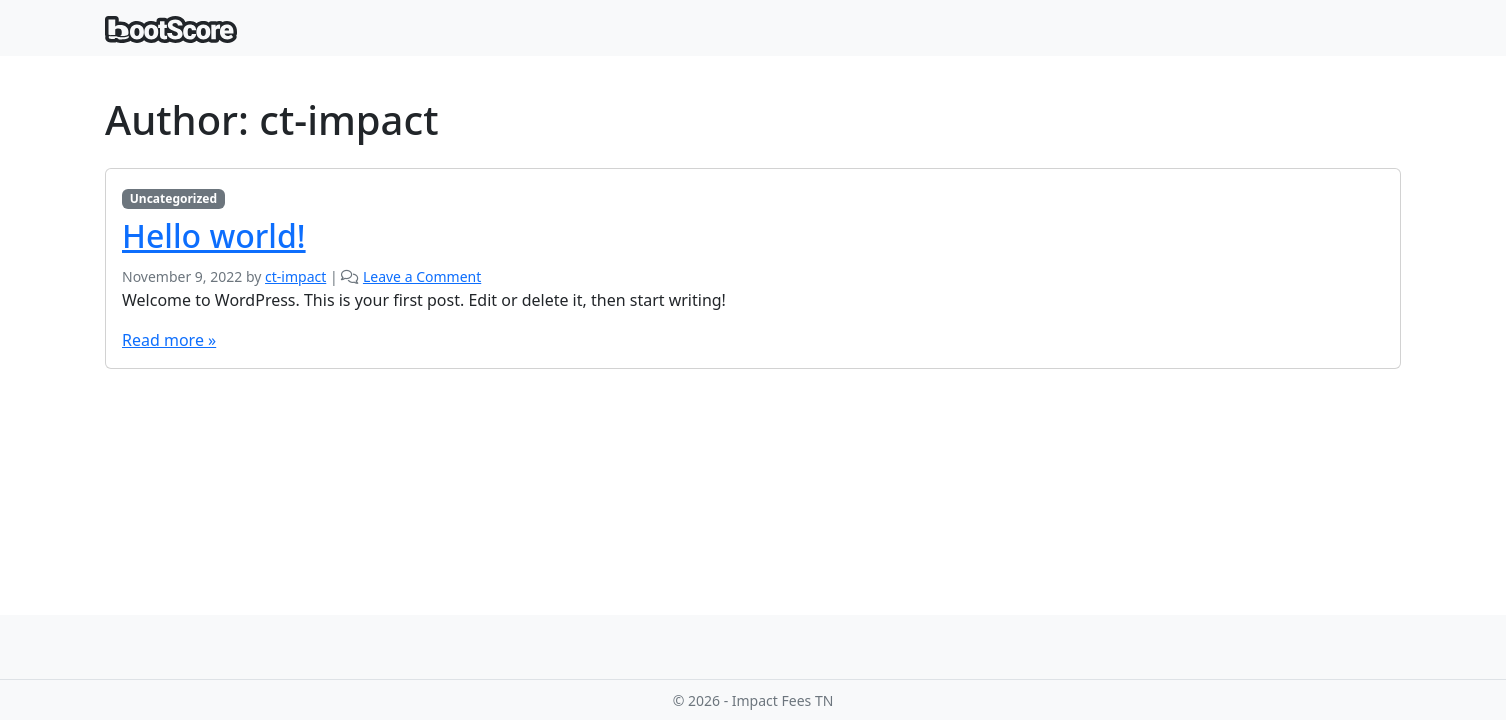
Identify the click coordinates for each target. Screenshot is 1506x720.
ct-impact (295, 276)
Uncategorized (173, 198)
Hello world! (214, 235)
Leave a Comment (422, 276)
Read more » (169, 340)
